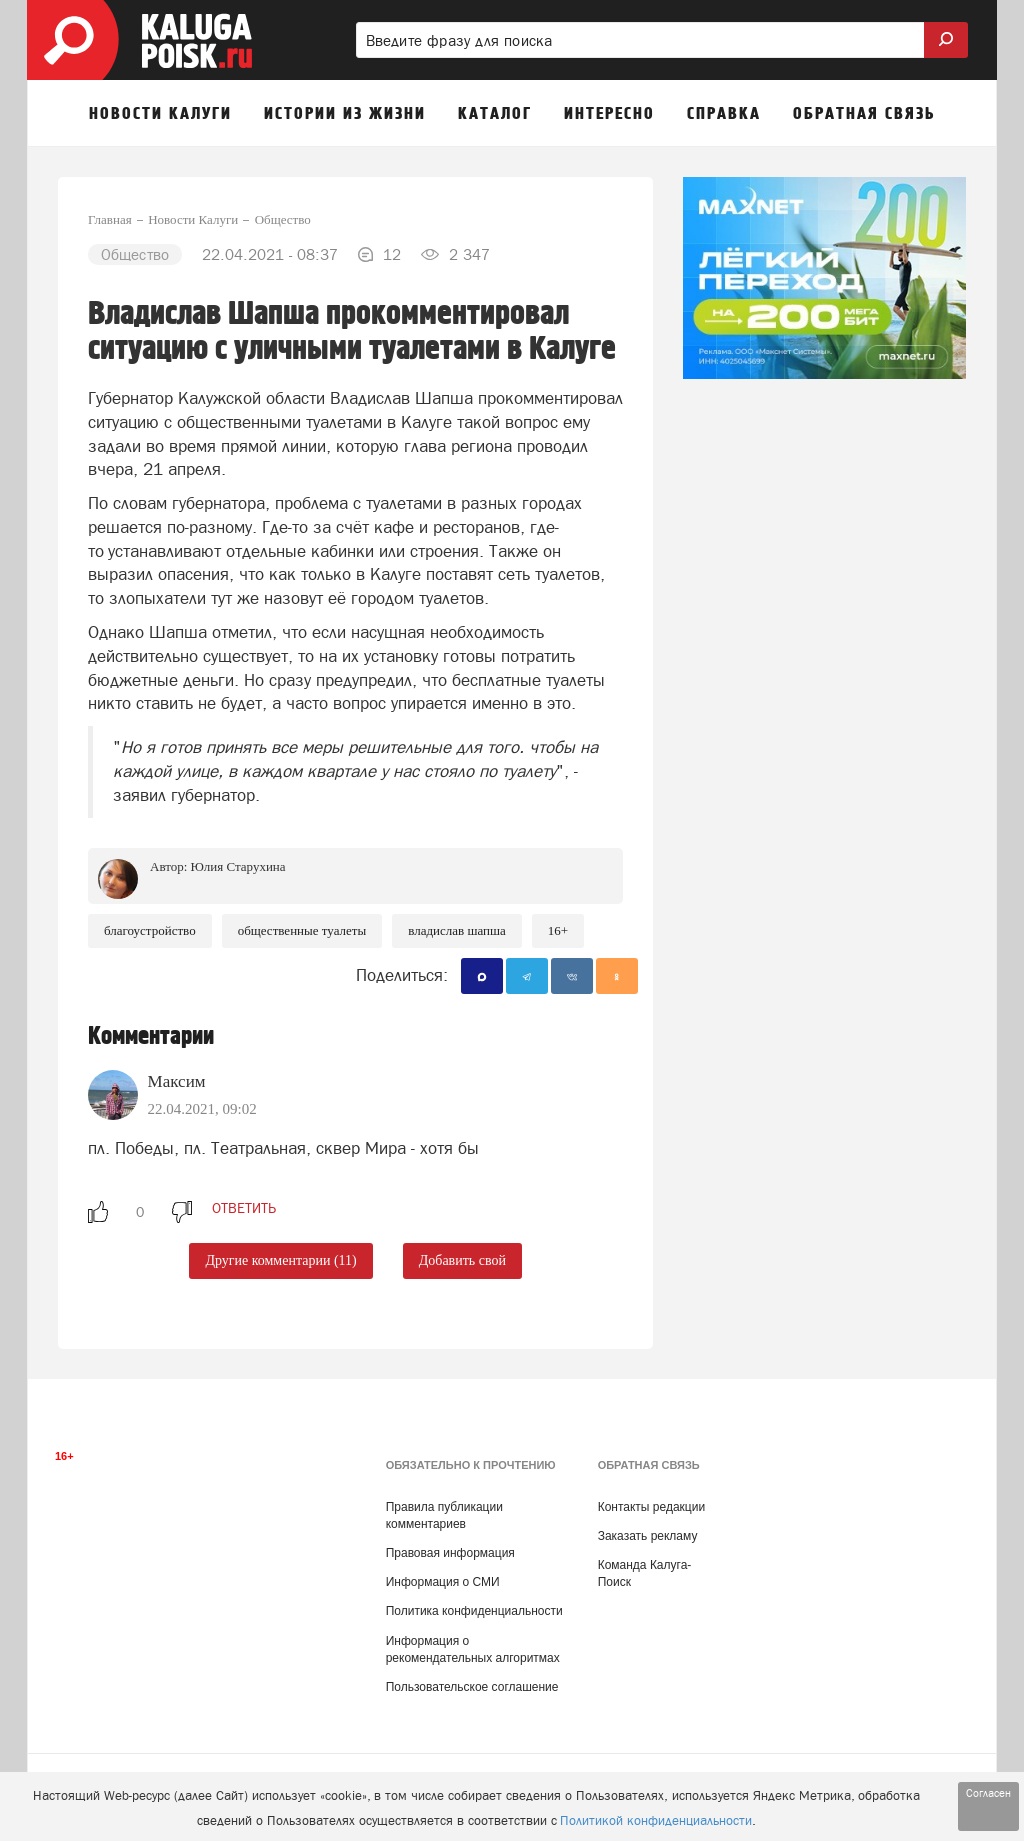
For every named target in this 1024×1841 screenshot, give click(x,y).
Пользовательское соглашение (472, 1687)
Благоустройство (150, 930)
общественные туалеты (302, 930)
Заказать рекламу (648, 1536)
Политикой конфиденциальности (656, 1820)
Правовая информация (450, 1553)
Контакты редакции (651, 1507)
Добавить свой (462, 1260)
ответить (244, 1208)
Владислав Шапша (457, 930)
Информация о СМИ (443, 1582)
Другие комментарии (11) (280, 1260)
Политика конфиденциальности (474, 1611)
